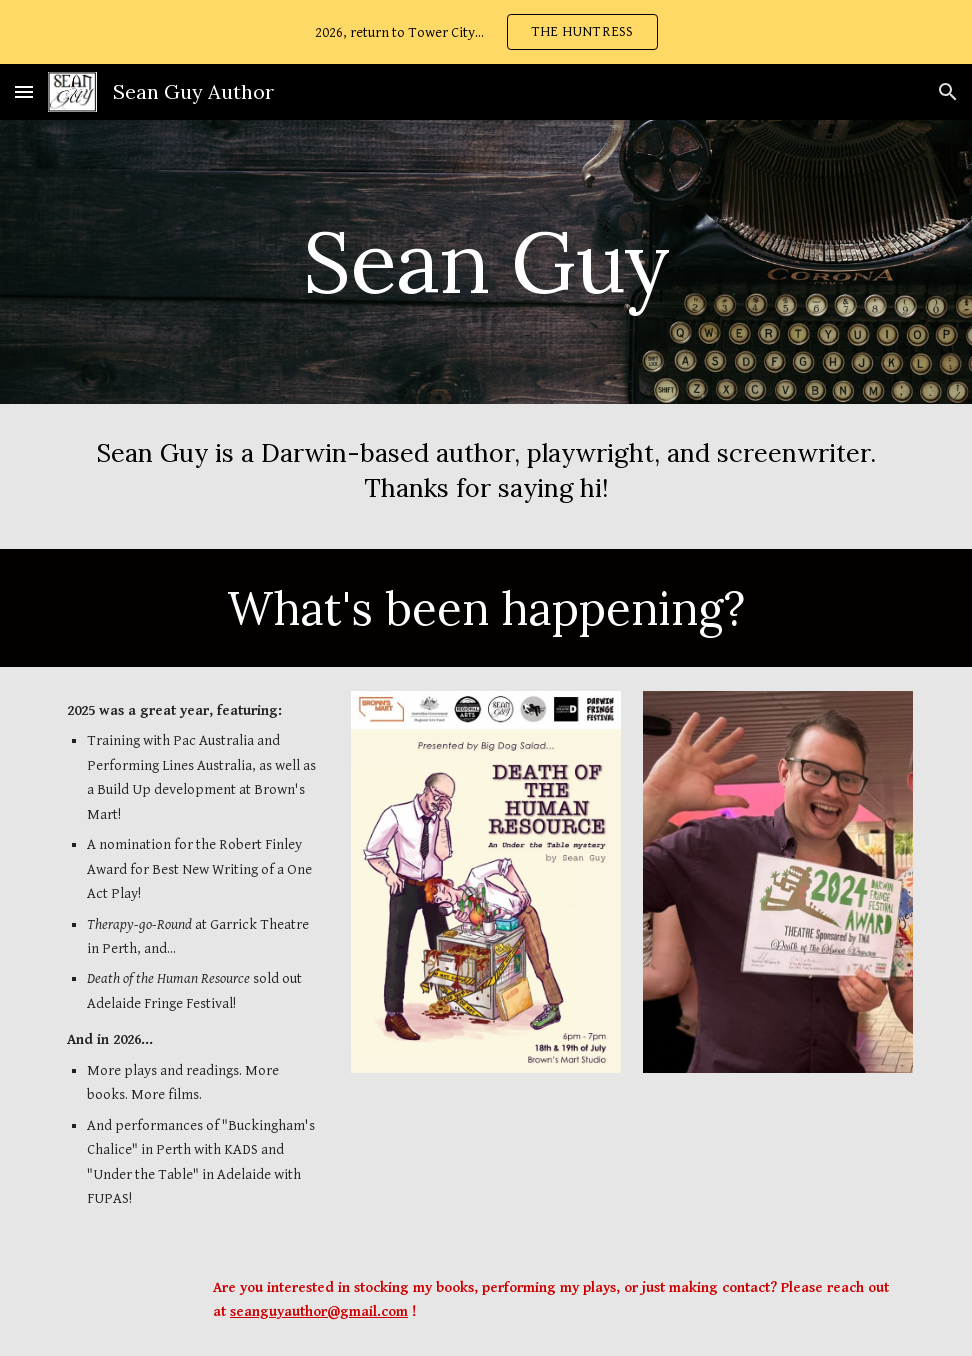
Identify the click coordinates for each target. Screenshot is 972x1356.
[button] (24, 91)
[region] (486, 32)
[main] (486, 261)
